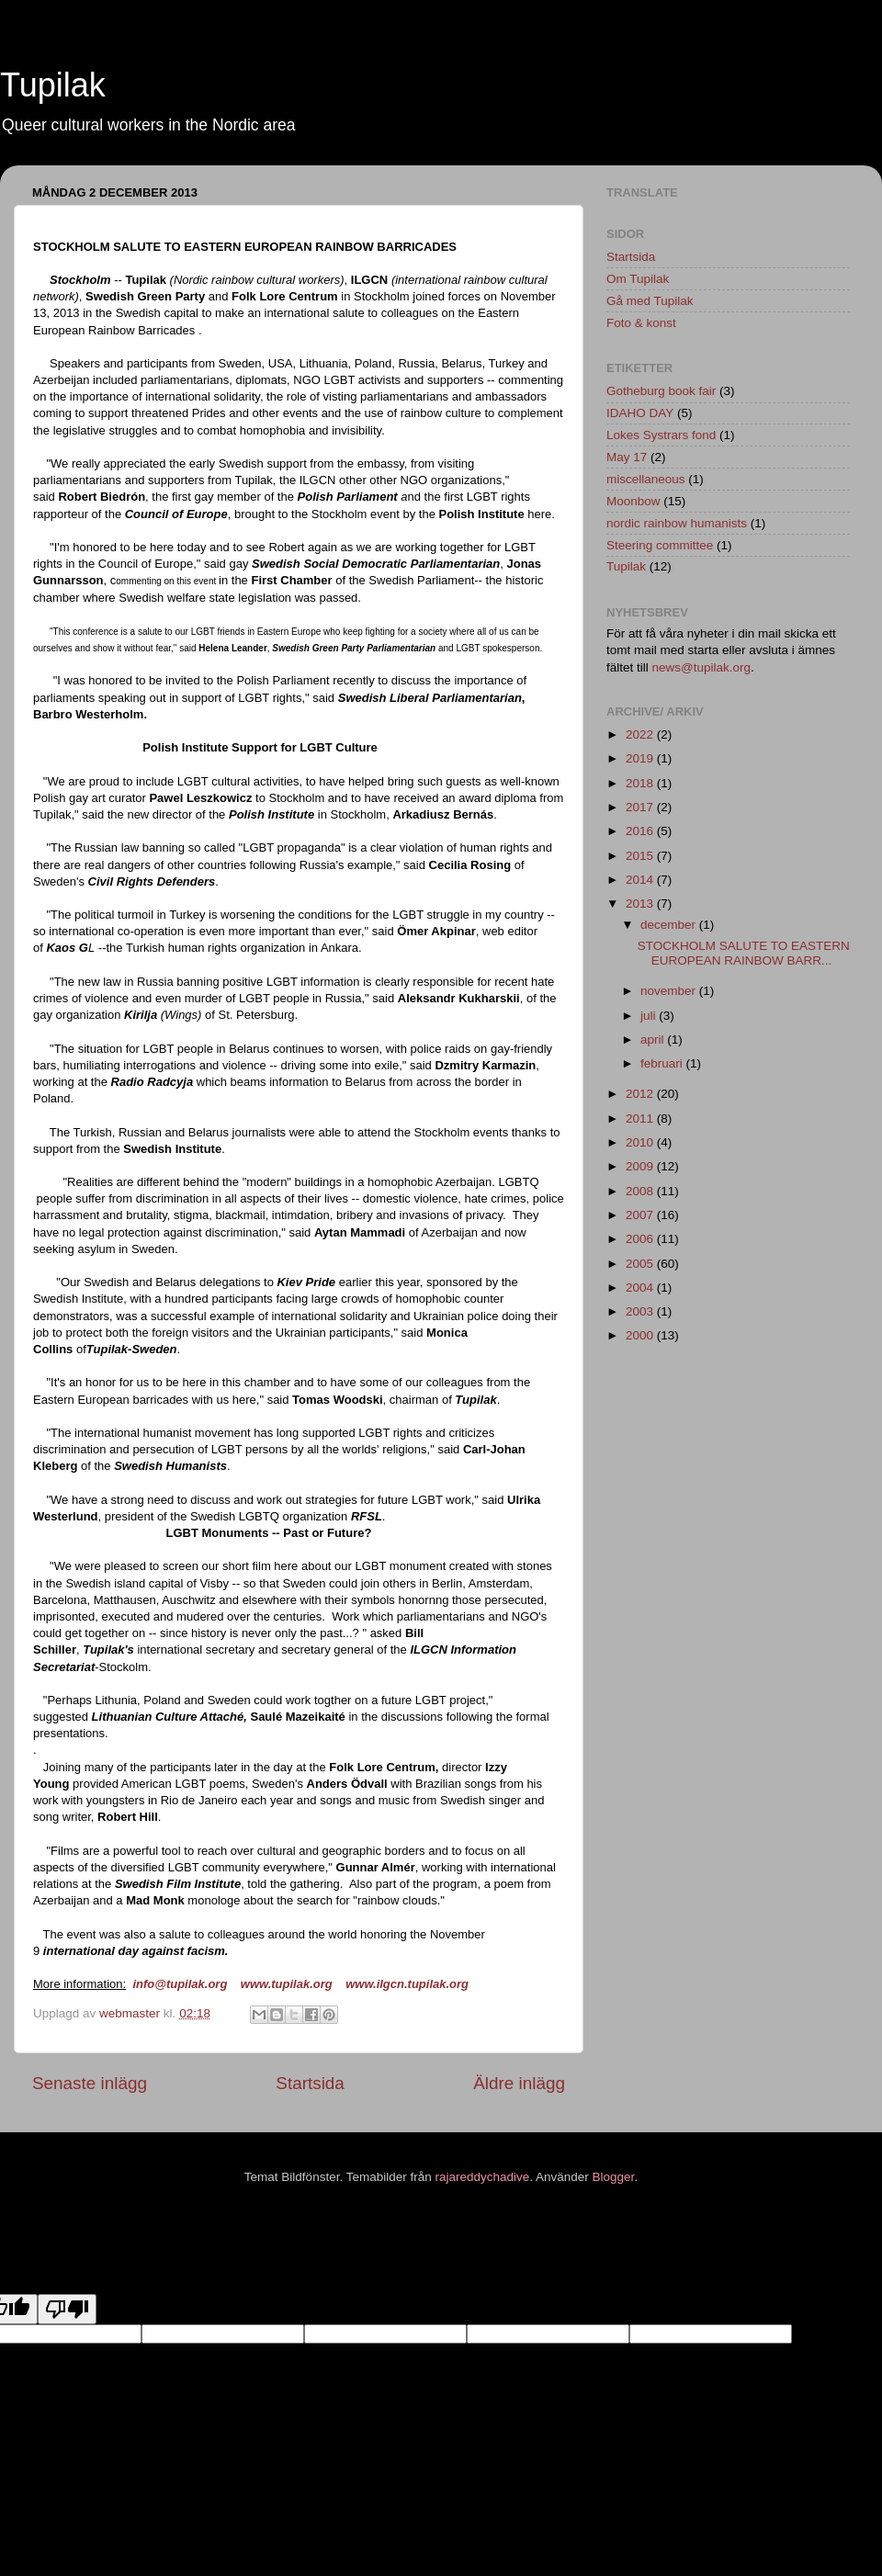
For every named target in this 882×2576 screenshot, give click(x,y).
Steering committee (659, 545)
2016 (641, 831)
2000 (641, 1335)
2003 (641, 1311)
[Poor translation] (67, 2309)
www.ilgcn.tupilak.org (407, 1984)
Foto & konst (641, 323)
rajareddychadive (482, 2177)
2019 (641, 758)
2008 (641, 1191)
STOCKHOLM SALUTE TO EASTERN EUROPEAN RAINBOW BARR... (744, 953)
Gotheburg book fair (661, 391)
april (653, 1039)
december (669, 925)
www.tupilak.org (287, 1984)
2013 (641, 903)
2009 (641, 1166)
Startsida (310, 2083)
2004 (641, 1287)
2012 (641, 1094)
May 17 (626, 457)
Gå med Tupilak (650, 301)
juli (649, 1015)
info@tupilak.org (179, 1984)
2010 (641, 1142)
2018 (641, 783)
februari (663, 1063)
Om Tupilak (637, 279)
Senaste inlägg (89, 2083)
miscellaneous (645, 479)
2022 (641, 734)
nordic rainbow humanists (676, 523)
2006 (641, 1239)
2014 (641, 880)
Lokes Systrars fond (661, 435)
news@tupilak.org (702, 667)
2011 (641, 1118)
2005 (641, 1264)
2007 (641, 1215)
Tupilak (53, 85)
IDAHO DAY (639, 413)
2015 (641, 856)
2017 (641, 807)
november (669, 991)
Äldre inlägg (519, 2083)
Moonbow (633, 501)
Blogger (614, 2177)
